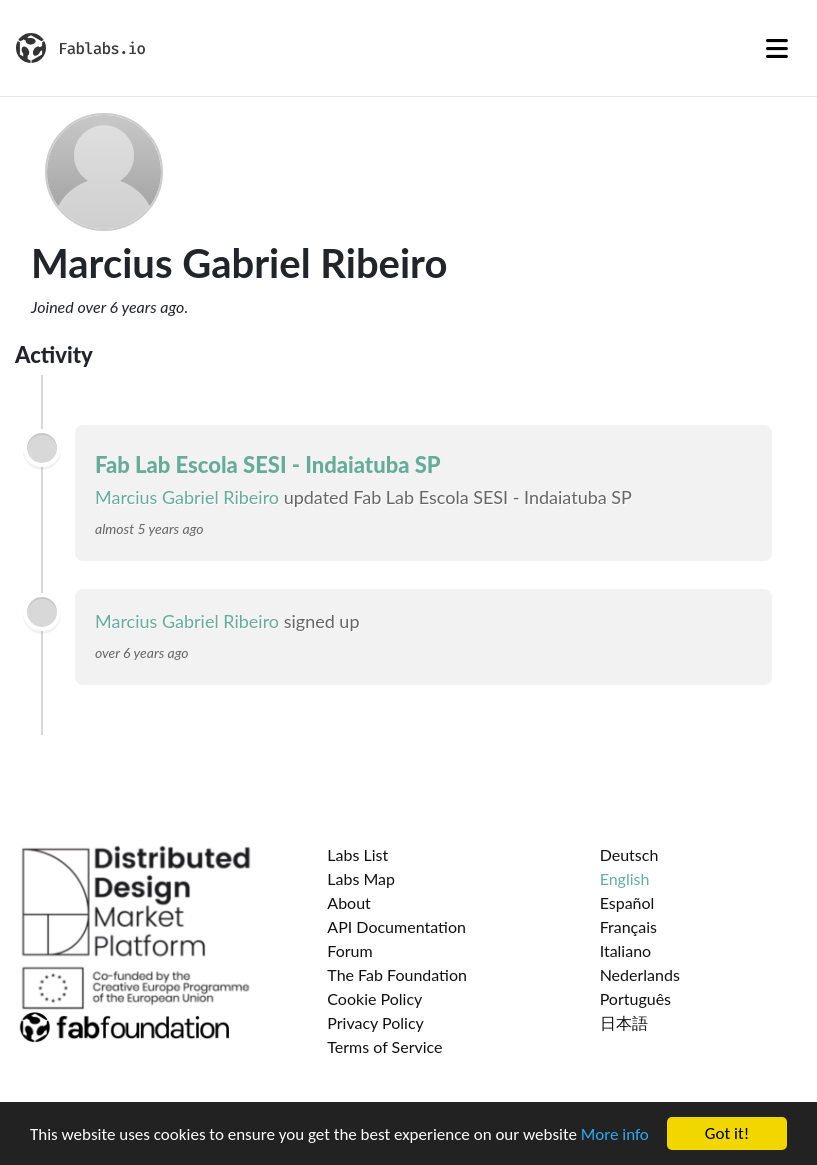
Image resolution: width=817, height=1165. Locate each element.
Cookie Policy (374, 998)
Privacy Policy (375, 1022)
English (625, 878)
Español (627, 902)
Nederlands (640, 974)
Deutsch (629, 854)
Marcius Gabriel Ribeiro (187, 497)
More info (615, 1135)
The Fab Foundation (397, 974)
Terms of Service (384, 1046)
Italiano (626, 950)
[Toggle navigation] (777, 48)
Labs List (357, 854)
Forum (349, 950)
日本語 (624, 1022)
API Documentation (396, 926)
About (349, 902)
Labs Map (361, 878)
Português (635, 998)
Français (628, 926)
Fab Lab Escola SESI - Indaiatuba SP (268, 464)
